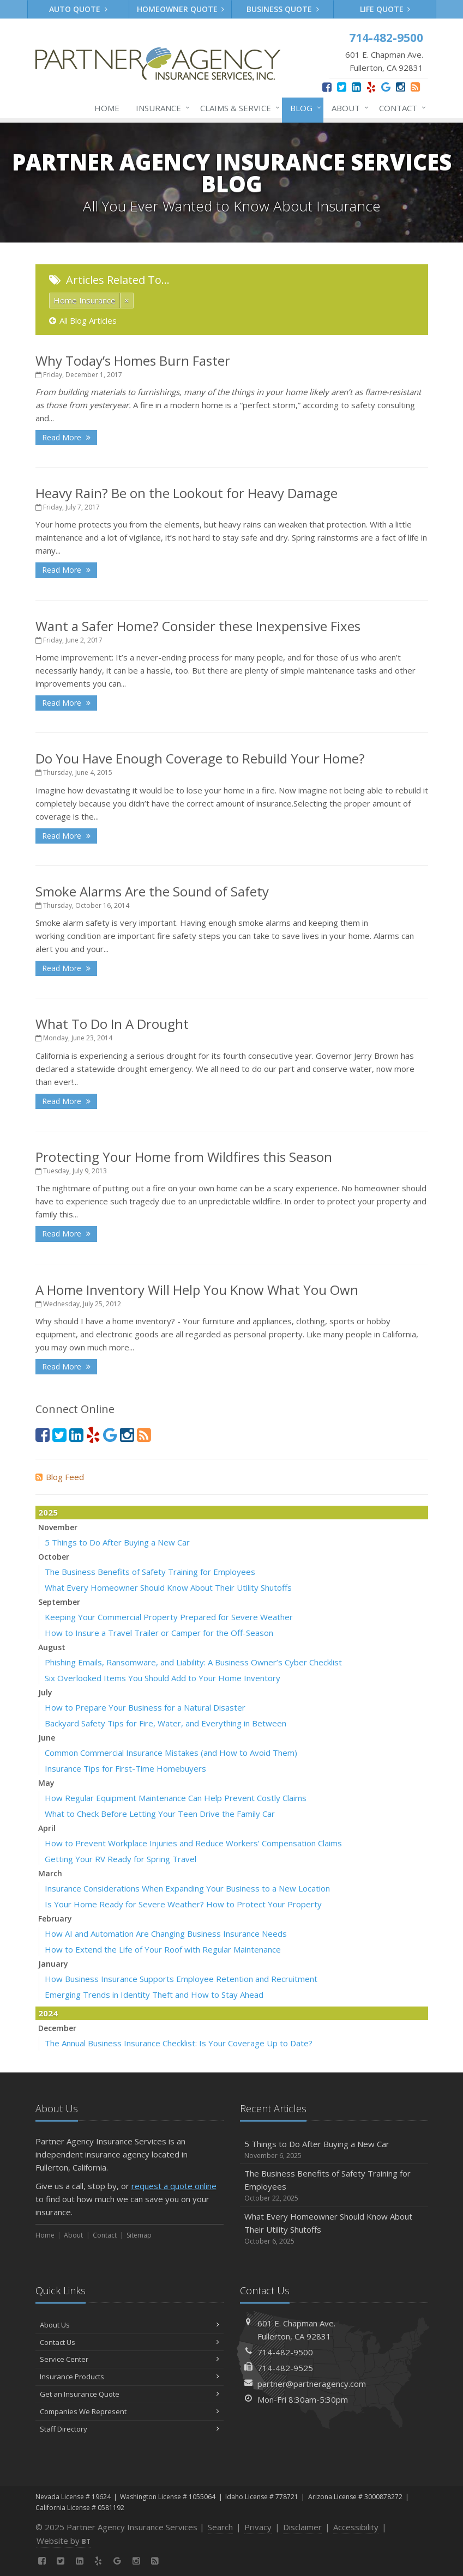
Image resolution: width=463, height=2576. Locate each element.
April (47, 1828)
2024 (48, 2013)
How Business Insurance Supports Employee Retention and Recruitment (181, 1978)
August (51, 1647)
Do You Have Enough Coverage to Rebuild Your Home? (200, 758)
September (59, 1602)
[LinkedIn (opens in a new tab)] (356, 87)
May (46, 1783)
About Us (129, 2325)
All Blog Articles (83, 320)
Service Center (129, 2359)
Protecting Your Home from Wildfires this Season (183, 1157)
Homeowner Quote (181, 9)
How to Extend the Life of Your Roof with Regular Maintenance (163, 1949)
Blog (303, 108)
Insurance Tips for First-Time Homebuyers (125, 1768)
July (45, 1692)
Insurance (160, 108)
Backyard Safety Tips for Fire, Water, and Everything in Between (165, 1723)
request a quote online (174, 2185)
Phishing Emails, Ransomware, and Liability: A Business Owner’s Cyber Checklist (193, 1662)
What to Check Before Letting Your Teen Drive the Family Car (160, 1813)
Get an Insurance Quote (129, 2394)
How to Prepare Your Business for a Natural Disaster (145, 1707)
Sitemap (139, 2235)
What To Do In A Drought (112, 1024)
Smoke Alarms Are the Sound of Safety (152, 891)
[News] (415, 87)
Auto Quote (78, 9)
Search (220, 2527)
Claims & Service (237, 108)
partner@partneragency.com (311, 2383)
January (53, 1964)
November (57, 1527)
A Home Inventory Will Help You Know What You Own (196, 1290)
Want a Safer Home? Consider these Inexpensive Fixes (197, 626)
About (348, 108)
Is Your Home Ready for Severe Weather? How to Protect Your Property (183, 1904)
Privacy (258, 2527)
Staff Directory (129, 2429)
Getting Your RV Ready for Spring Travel (120, 1858)
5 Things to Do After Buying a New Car (117, 1542)
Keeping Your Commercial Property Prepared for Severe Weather (169, 1616)
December (57, 2028)
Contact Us (129, 2342)
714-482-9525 (285, 2367)
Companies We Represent (129, 2411)
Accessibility (355, 2527)
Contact (400, 108)
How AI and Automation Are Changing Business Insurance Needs (166, 1933)
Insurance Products (129, 2376)
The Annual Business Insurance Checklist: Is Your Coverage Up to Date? (178, 2043)
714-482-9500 (285, 2352)
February (55, 1918)
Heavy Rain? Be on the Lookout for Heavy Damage (186, 493)
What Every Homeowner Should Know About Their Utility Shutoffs (168, 1587)
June (46, 1737)
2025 (48, 1512)
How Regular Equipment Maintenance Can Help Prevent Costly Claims (175, 1797)
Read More (66, 437)
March (50, 1873)
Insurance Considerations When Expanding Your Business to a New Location (187, 1888)
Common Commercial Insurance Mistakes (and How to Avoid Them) (171, 1752)
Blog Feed (59, 1476)
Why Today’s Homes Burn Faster (132, 360)
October (53, 1556)
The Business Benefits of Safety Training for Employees (150, 1571)
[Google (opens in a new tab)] (385, 87)
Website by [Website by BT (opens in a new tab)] (64, 2540)
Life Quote (385, 9)
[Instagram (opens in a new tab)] (400, 87)
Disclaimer (302, 2527)
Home (106, 107)
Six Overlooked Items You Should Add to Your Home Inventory (162, 1677)
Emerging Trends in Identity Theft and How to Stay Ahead (154, 1994)
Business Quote (282, 9)
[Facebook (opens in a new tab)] (327, 87)
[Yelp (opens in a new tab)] (371, 87)
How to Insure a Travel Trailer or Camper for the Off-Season (159, 1632)
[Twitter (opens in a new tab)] (341, 87)
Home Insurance (84, 300)
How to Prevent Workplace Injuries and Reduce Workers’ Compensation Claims (193, 1843)
